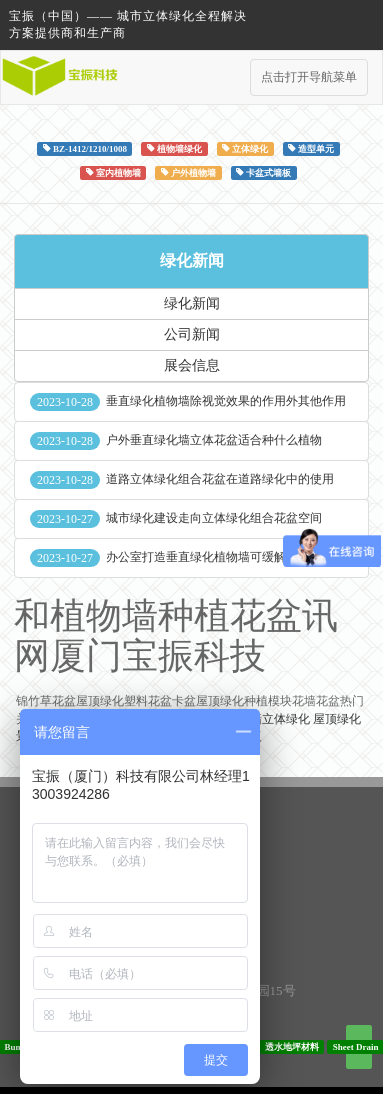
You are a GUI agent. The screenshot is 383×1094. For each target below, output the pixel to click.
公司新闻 (192, 334)
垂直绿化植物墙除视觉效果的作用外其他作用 (226, 401)
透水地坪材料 (292, 1046)
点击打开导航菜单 (309, 77)
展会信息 (192, 365)
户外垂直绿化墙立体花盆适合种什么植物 (214, 440)
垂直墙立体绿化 (268, 719)
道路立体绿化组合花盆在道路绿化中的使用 (220, 479)
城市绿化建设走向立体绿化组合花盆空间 (214, 518)
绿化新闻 (192, 260)
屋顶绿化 (337, 719)
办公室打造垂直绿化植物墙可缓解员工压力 (220, 557)
